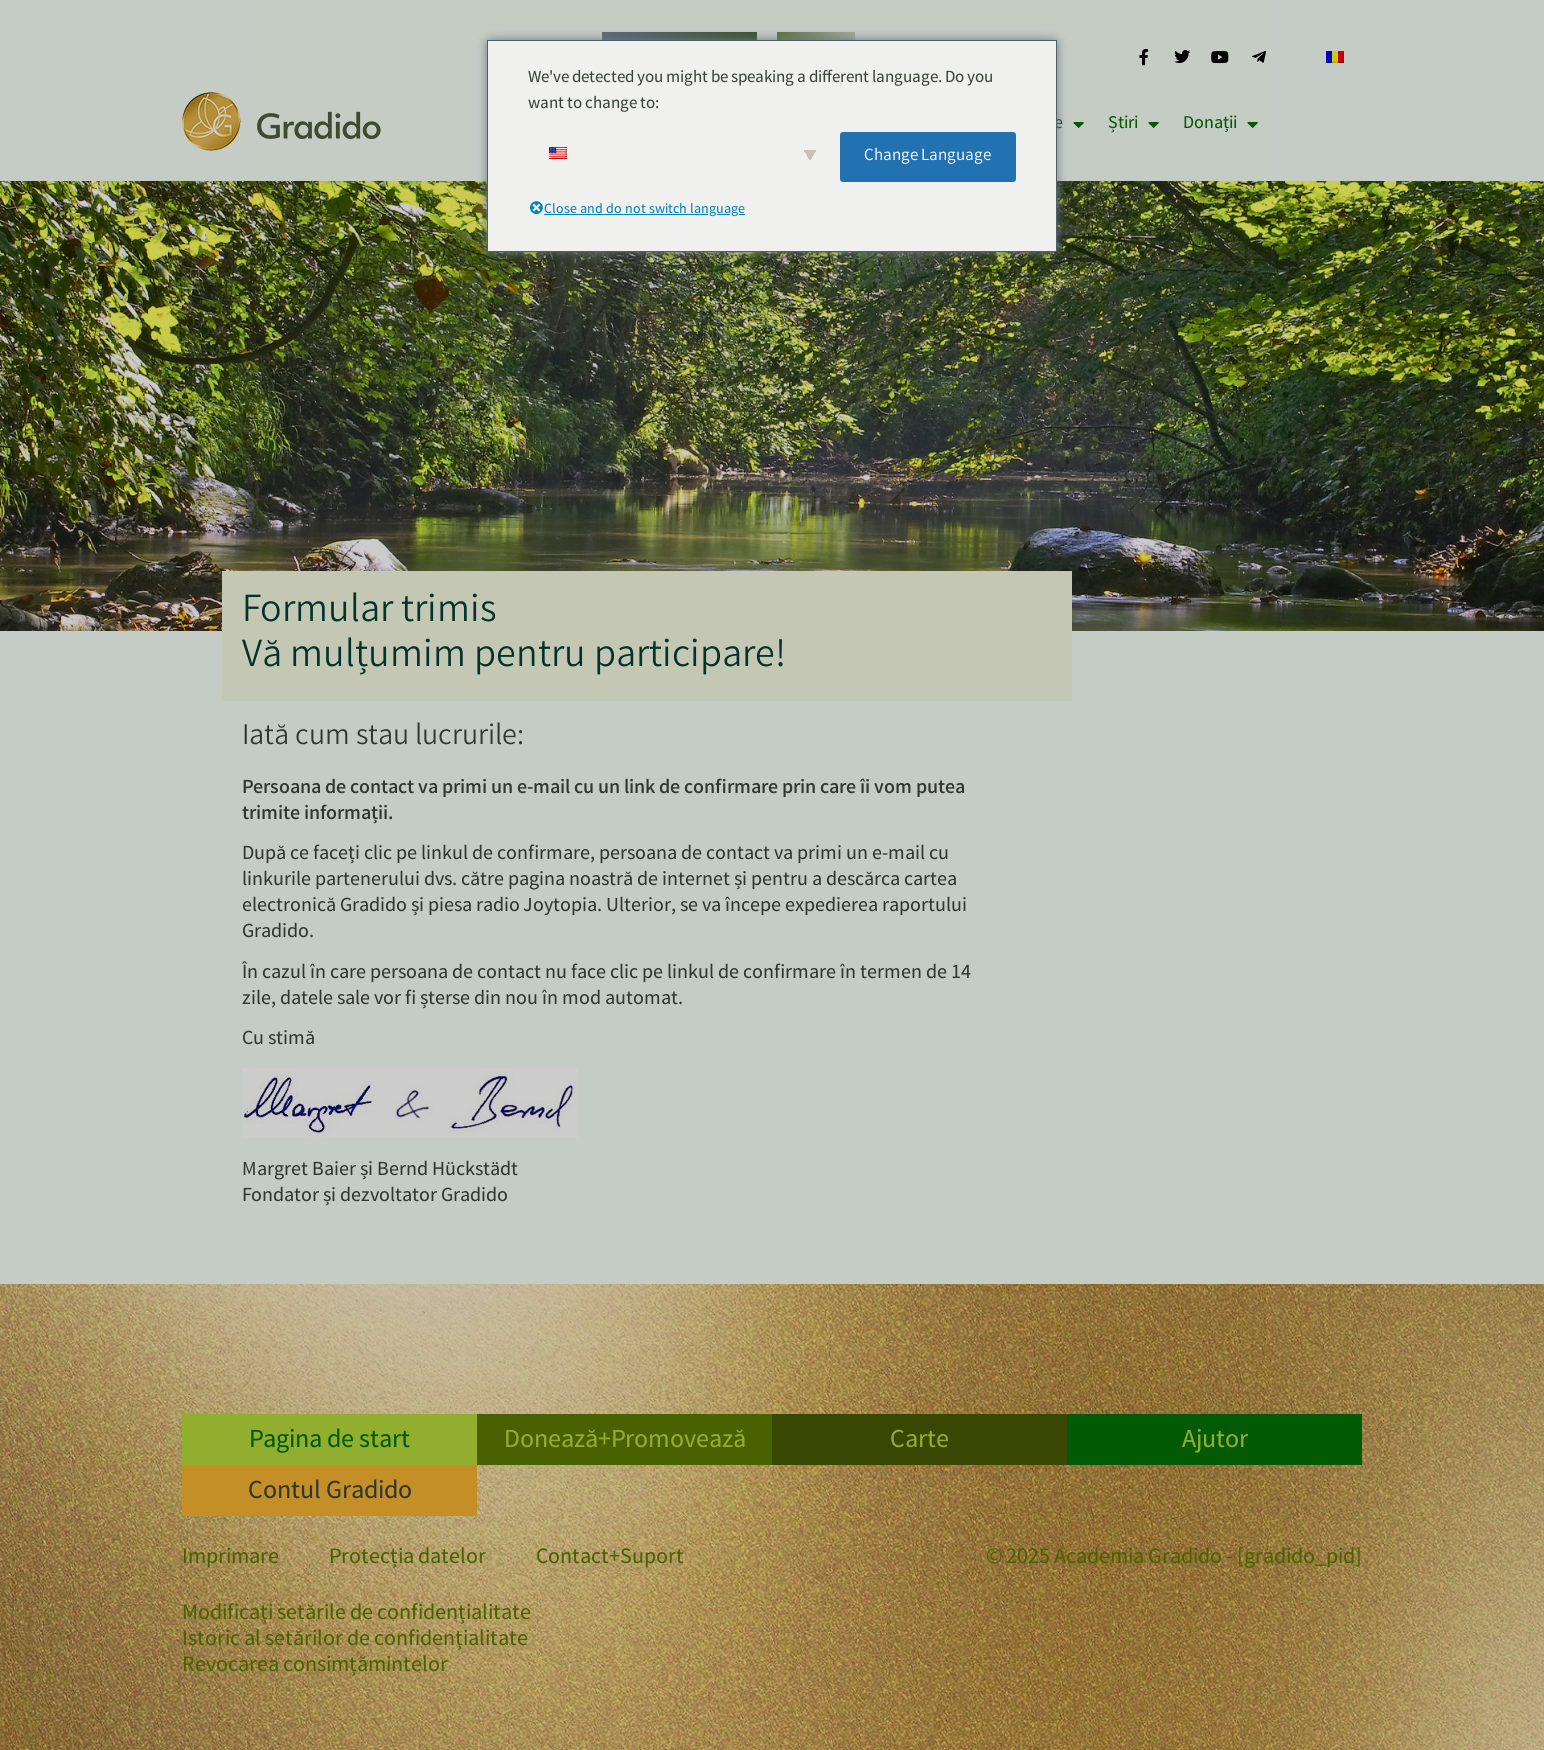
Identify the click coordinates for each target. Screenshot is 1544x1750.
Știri (1133, 124)
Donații (1220, 124)
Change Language (927, 156)
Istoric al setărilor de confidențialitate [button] (355, 1641)
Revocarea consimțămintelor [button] (315, 1667)
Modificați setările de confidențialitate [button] (356, 1615)
